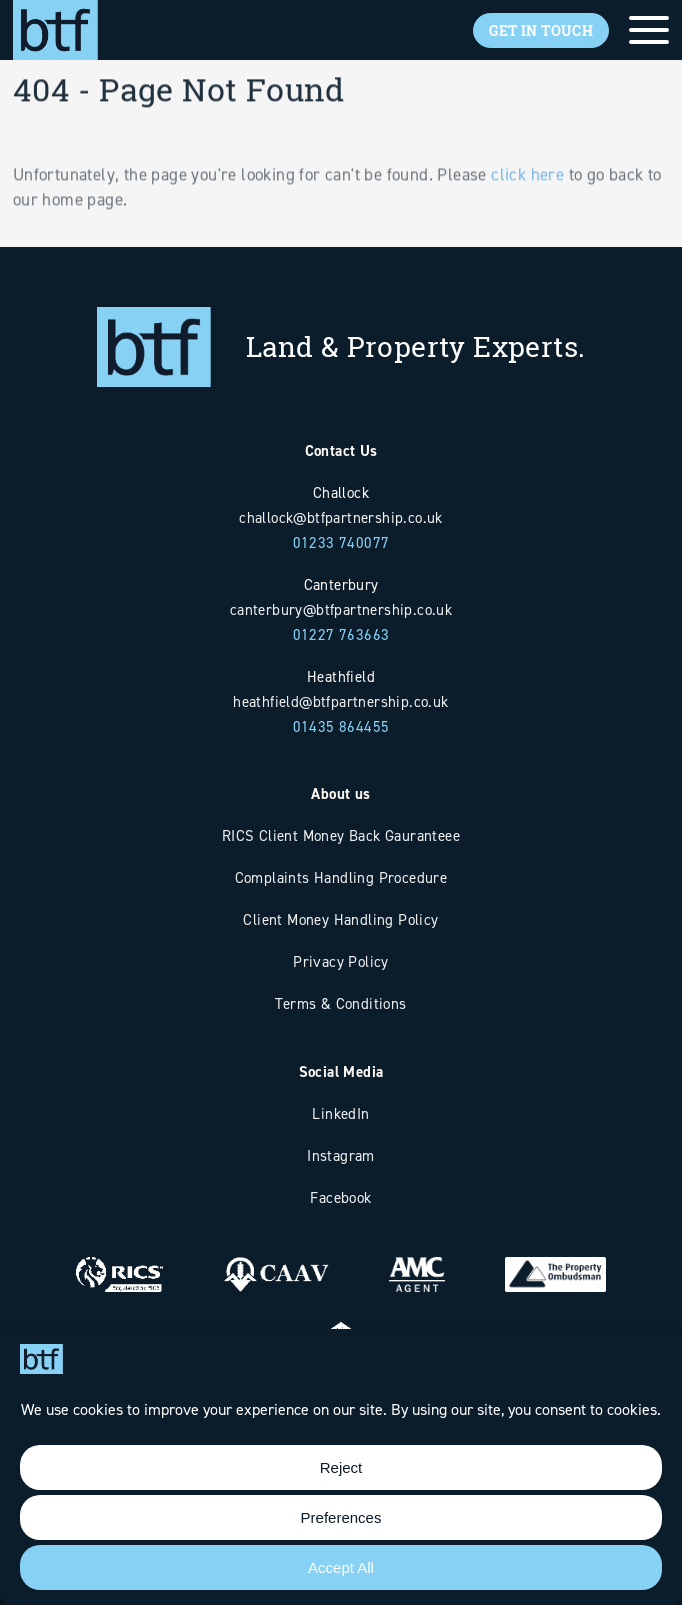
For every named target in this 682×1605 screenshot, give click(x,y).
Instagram (341, 1155)
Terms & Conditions (340, 1003)
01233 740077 (341, 542)
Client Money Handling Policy (340, 919)
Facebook (340, 1197)
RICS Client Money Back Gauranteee (341, 835)
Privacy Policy (341, 961)
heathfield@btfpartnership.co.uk (340, 701)
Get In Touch (541, 30)
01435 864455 (341, 726)
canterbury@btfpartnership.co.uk (341, 609)
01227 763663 (341, 634)
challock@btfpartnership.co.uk (341, 517)
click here (527, 202)
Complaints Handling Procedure (341, 877)
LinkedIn (340, 1113)
